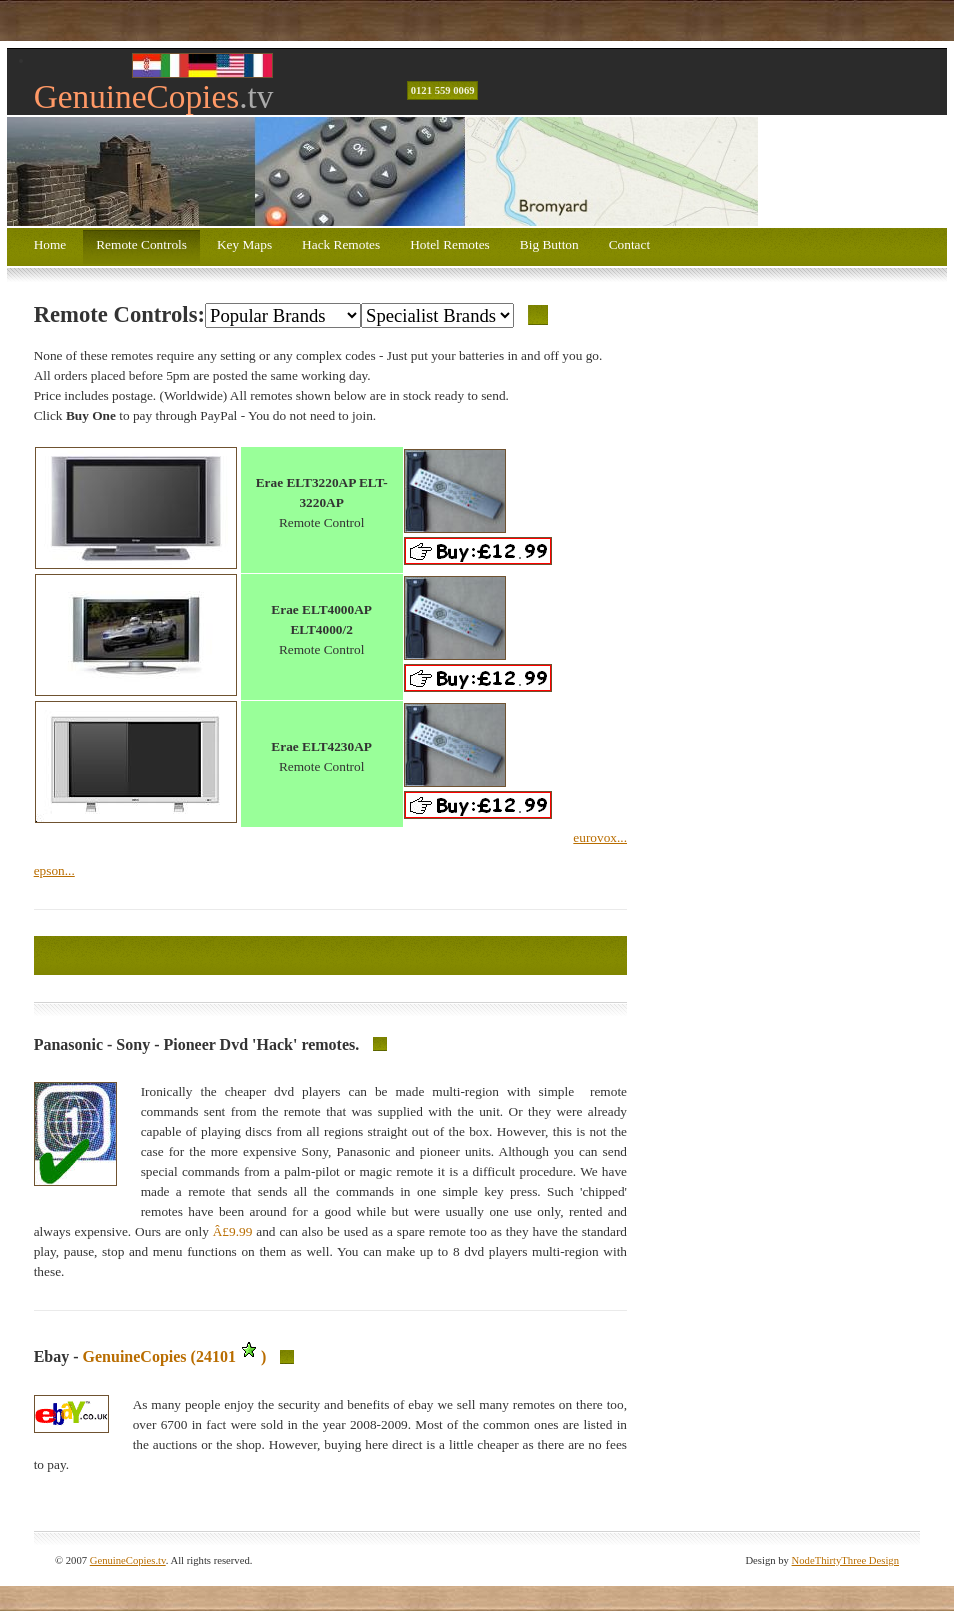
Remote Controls (141, 244)
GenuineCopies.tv (128, 1560)
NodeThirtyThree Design (845, 1560)
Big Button (549, 244)
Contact (629, 244)
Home (50, 244)
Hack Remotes (341, 244)
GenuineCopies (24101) (175, 1356)
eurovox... (600, 837)
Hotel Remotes (450, 244)
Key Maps (244, 244)
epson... (54, 870)
